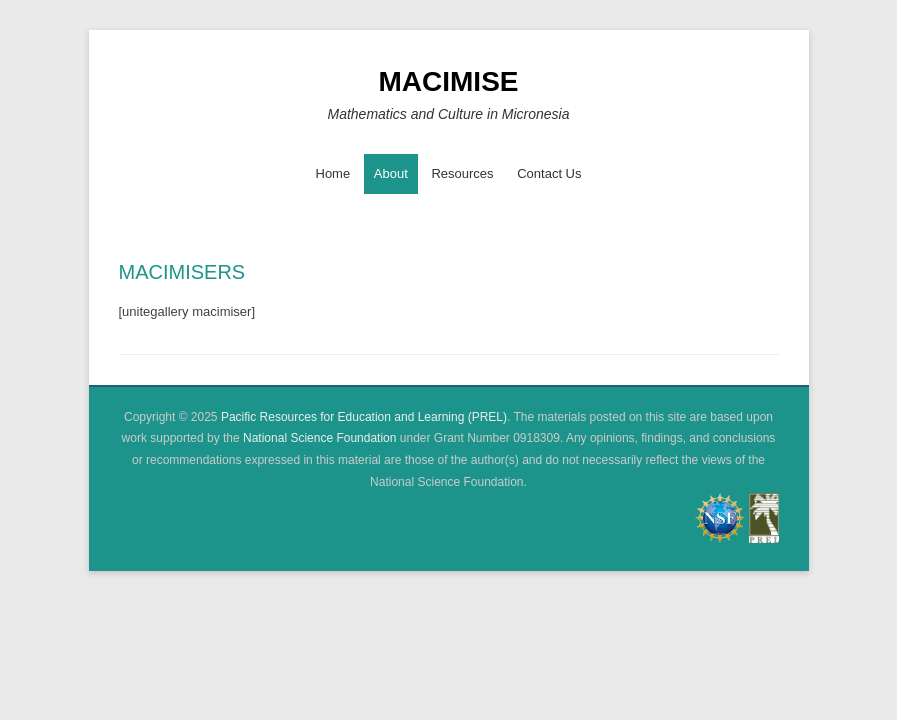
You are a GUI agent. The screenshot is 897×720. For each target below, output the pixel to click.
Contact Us (549, 173)
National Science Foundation (319, 438)
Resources (462, 173)
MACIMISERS (182, 272)
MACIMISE (449, 81)
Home (333, 173)
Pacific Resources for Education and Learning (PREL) (364, 417)
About (391, 173)
